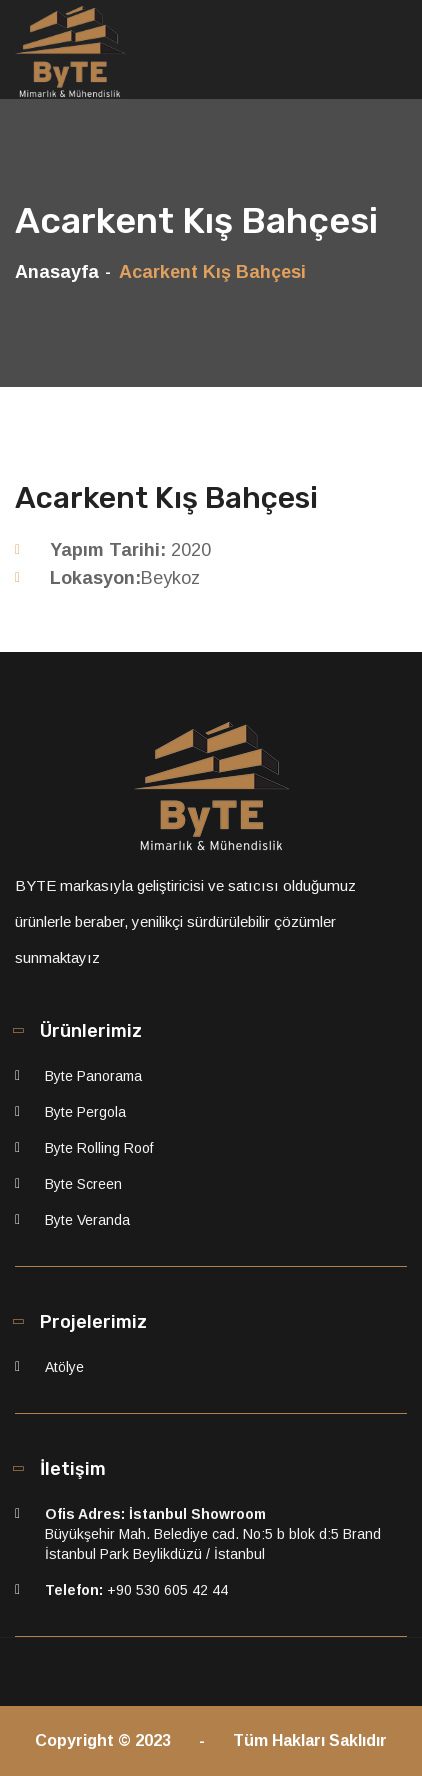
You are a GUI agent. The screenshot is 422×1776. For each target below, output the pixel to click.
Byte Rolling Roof (99, 1148)
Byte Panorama (93, 1076)
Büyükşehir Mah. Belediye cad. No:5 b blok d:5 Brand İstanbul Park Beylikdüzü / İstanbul (213, 1534)
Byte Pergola (85, 1112)
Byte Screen (83, 1184)
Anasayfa (57, 272)
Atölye (64, 1367)
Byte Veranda (87, 1220)
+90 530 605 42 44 (136, 1590)
